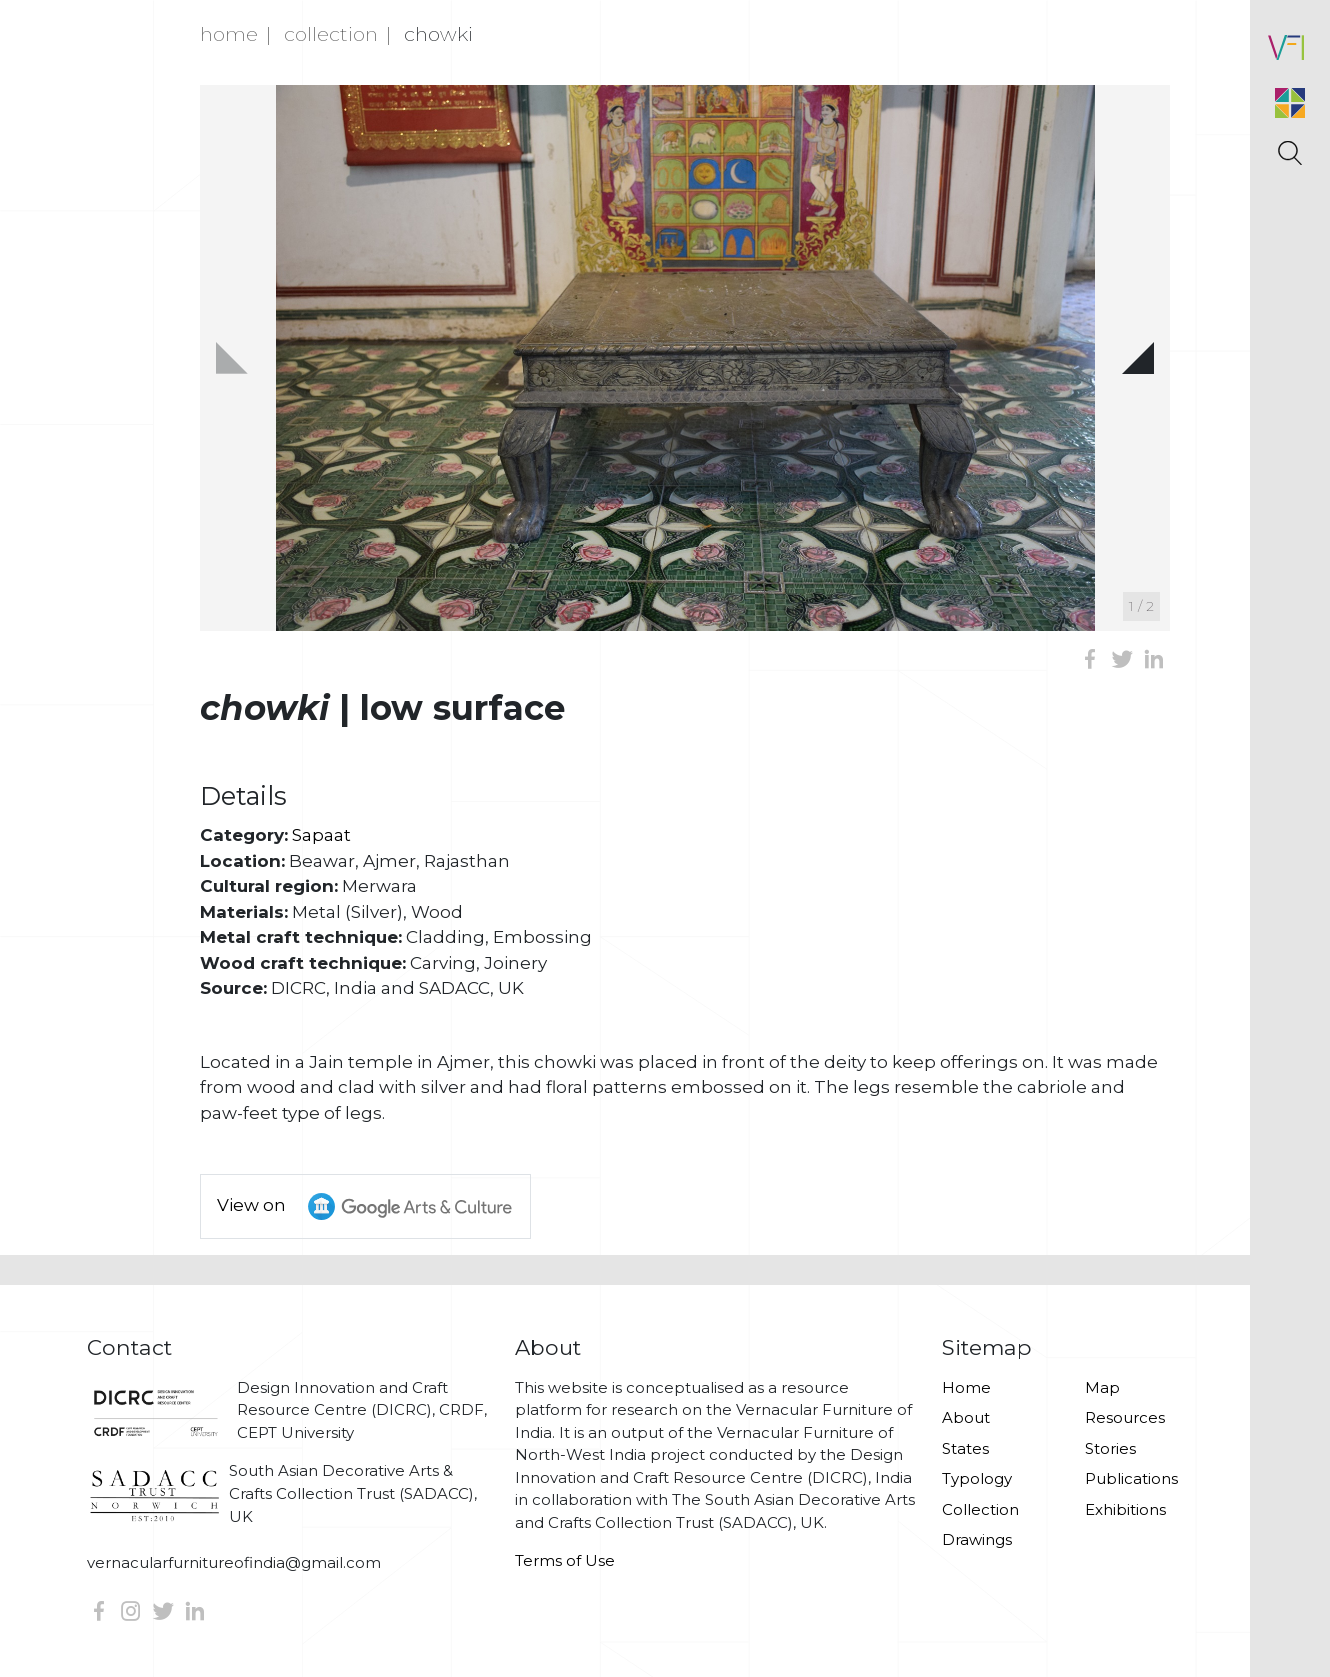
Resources (1125, 1417)
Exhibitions (1125, 1509)
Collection (331, 34)
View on (373, 1206)
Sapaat (321, 835)
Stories (1110, 1448)
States (965, 1448)
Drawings (977, 1539)
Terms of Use (565, 1560)
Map (1102, 1387)
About (966, 1417)
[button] (1138, 358)
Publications (1131, 1478)
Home (229, 34)
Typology (977, 1478)
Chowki (438, 34)
